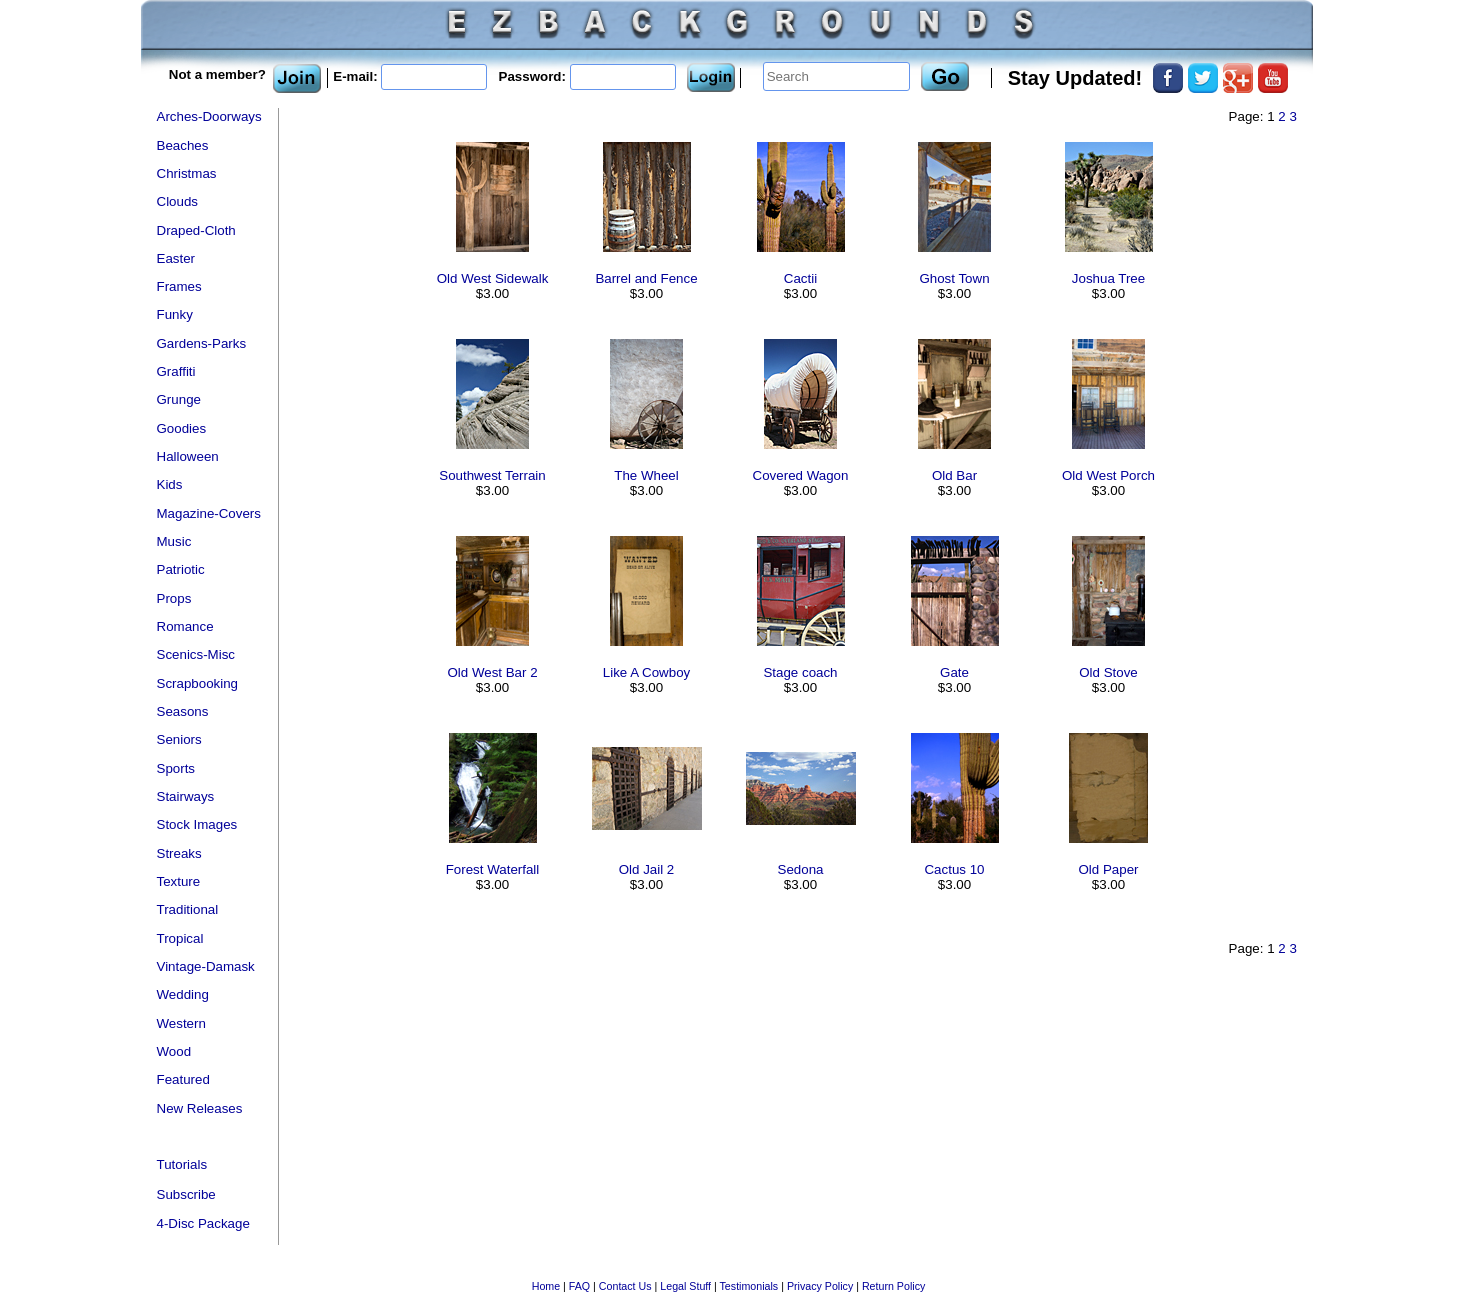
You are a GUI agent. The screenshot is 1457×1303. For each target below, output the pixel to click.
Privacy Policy (820, 1286)
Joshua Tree (1108, 278)
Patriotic (181, 569)
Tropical (180, 938)
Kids (170, 484)
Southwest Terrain (492, 475)
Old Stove (1108, 672)
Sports (176, 768)
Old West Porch (1108, 475)
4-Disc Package (203, 1223)
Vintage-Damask (206, 966)
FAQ (579, 1286)
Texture (179, 881)
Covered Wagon (801, 475)
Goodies (182, 428)
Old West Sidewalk (493, 278)
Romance (185, 626)
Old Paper (1108, 869)
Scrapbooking (198, 683)
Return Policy (893, 1286)
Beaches (183, 145)
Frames (179, 286)
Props (174, 598)
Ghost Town (954, 278)
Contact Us (625, 1286)
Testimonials (749, 1286)
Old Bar (954, 475)
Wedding (183, 994)
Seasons (183, 711)
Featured (183, 1079)
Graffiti (176, 371)
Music (174, 541)
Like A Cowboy (646, 672)
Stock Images (197, 824)
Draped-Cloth (196, 230)
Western (181, 1023)
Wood (174, 1051)
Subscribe (186, 1194)
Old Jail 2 (647, 869)
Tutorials (182, 1164)
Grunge (179, 399)
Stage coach (800, 672)
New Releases (200, 1108)
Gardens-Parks (202, 343)
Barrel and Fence (646, 278)
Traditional (188, 909)
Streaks (179, 853)
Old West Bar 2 (492, 672)
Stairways (186, 796)
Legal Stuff (685, 1286)
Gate (954, 672)
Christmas (187, 173)
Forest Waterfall (493, 869)
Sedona (801, 869)
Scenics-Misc (196, 654)
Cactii (800, 278)
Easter (176, 258)
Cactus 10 (954, 869)
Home (546, 1286)
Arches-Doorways (209, 116)
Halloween (188, 456)
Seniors (179, 739)
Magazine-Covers (209, 513)
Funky (175, 314)
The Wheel (646, 475)
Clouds (178, 201)
